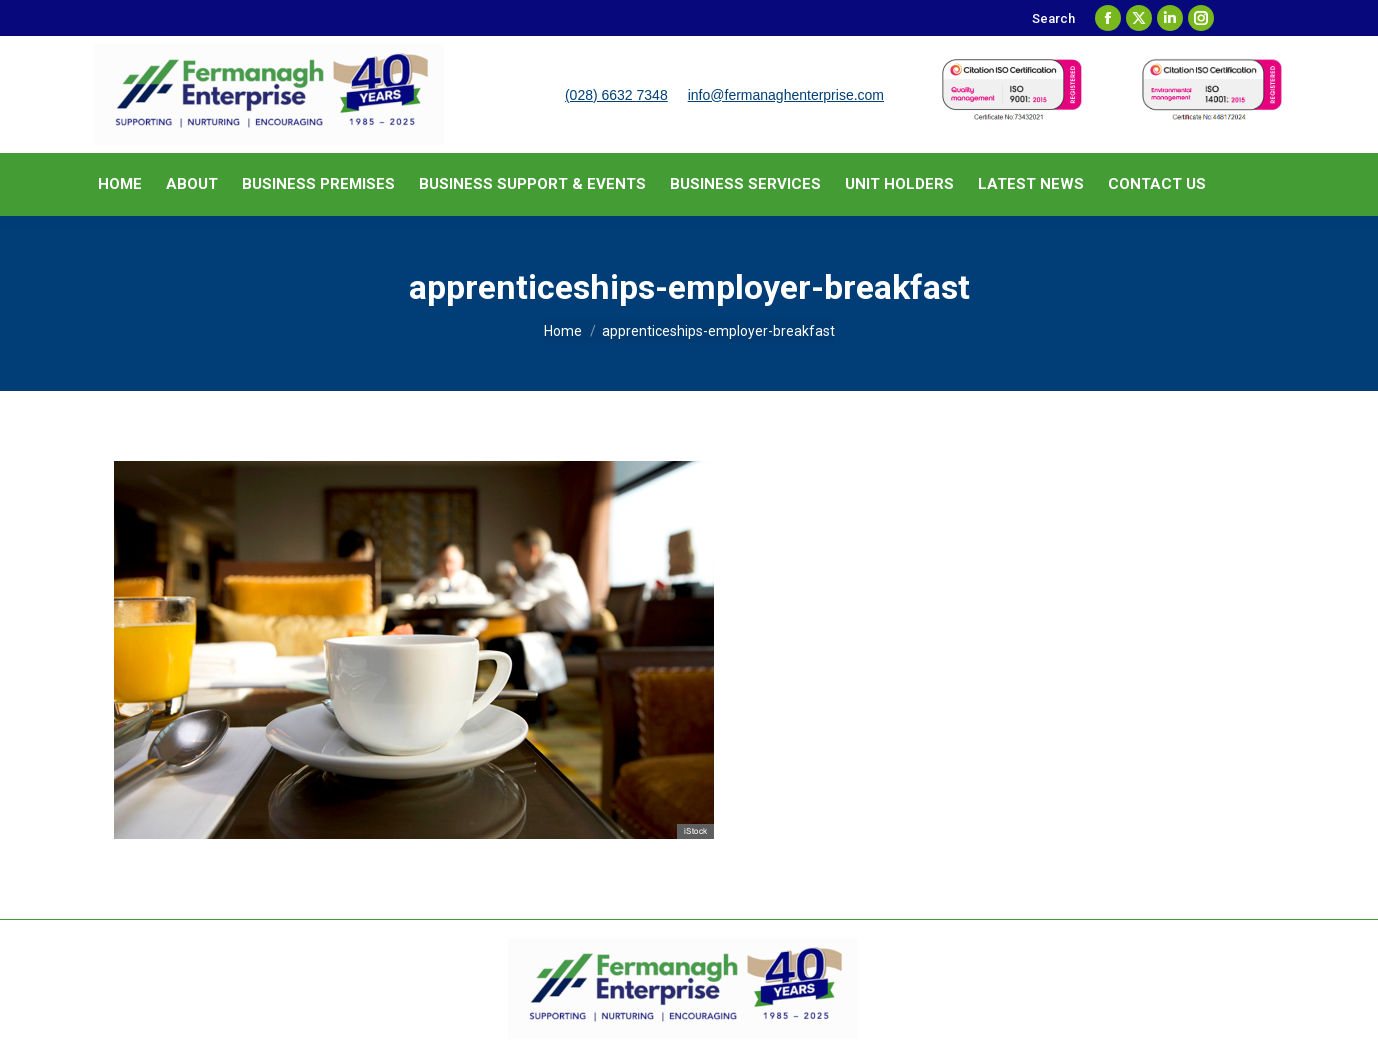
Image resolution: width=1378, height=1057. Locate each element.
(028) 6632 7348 (616, 95)
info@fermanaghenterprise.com (786, 95)
